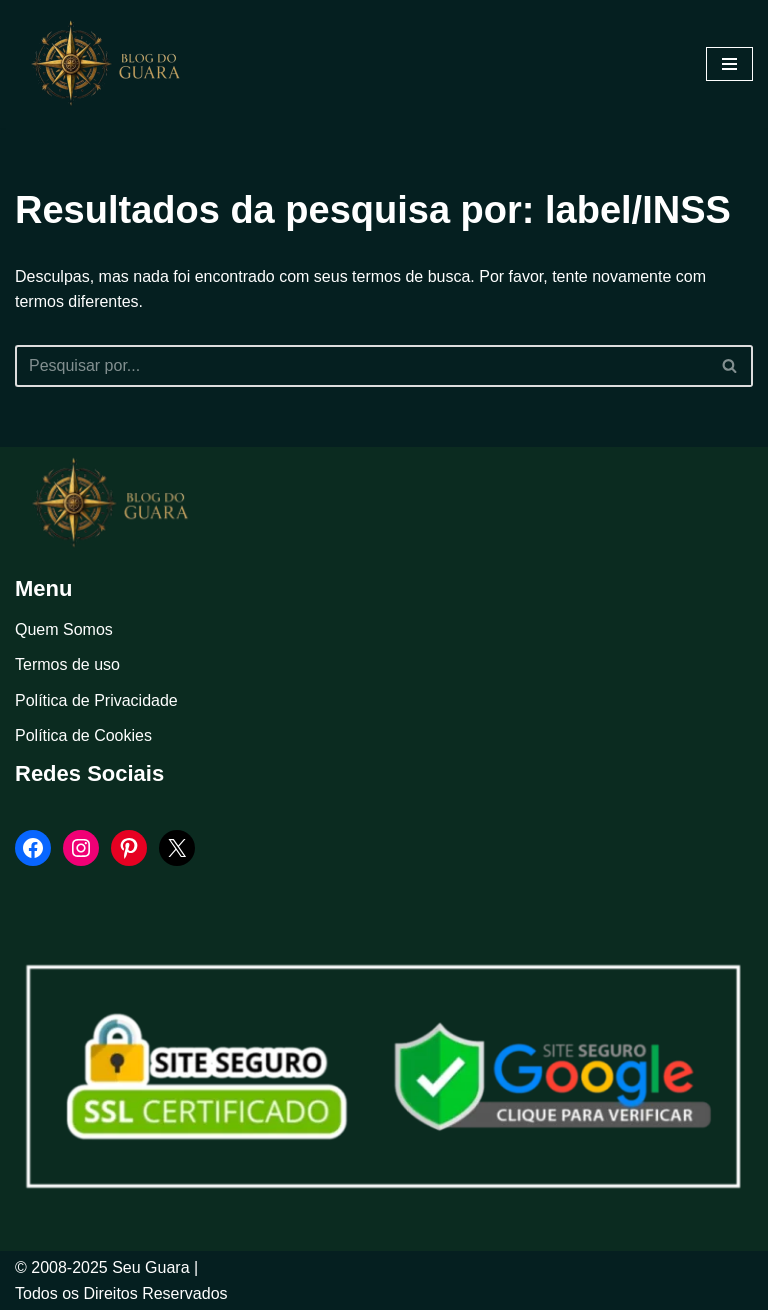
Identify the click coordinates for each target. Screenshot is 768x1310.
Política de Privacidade (96, 700)
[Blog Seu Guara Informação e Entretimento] (115, 64)
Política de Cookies (83, 735)
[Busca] (361, 366)
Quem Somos (64, 629)
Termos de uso (67, 664)
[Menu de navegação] (729, 64)
